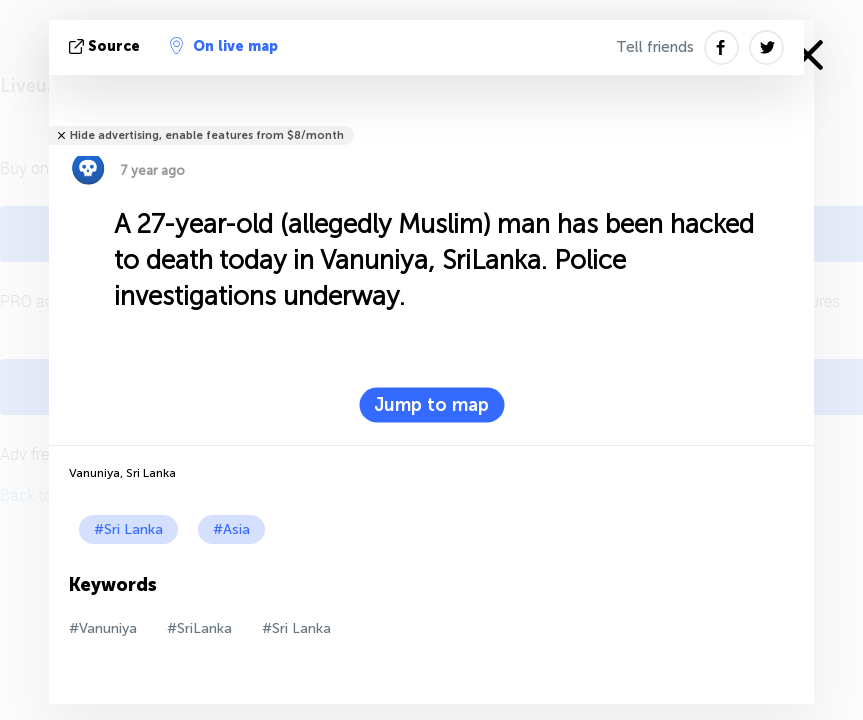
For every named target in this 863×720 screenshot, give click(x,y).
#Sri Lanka (128, 529)
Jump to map (431, 405)
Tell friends (655, 47)
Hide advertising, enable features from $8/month (207, 135)
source (106, 46)
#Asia (231, 529)
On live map (224, 46)
